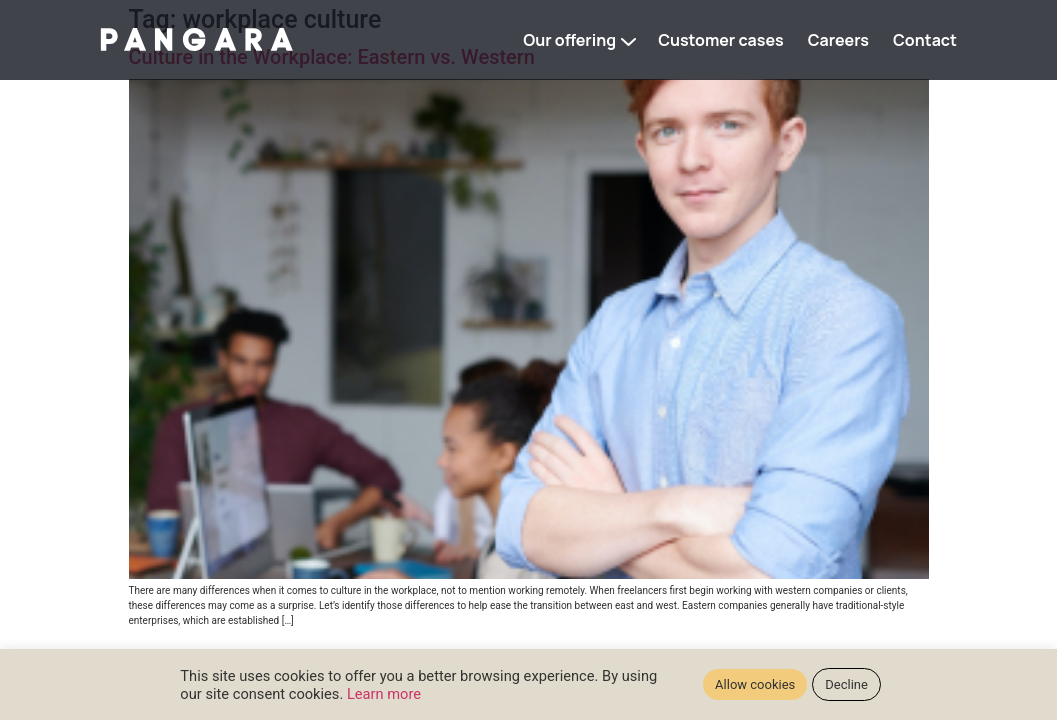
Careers (838, 40)
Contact (925, 40)
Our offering (569, 40)
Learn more (384, 694)
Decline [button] (846, 684)
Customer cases (721, 40)
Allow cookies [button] (755, 684)
